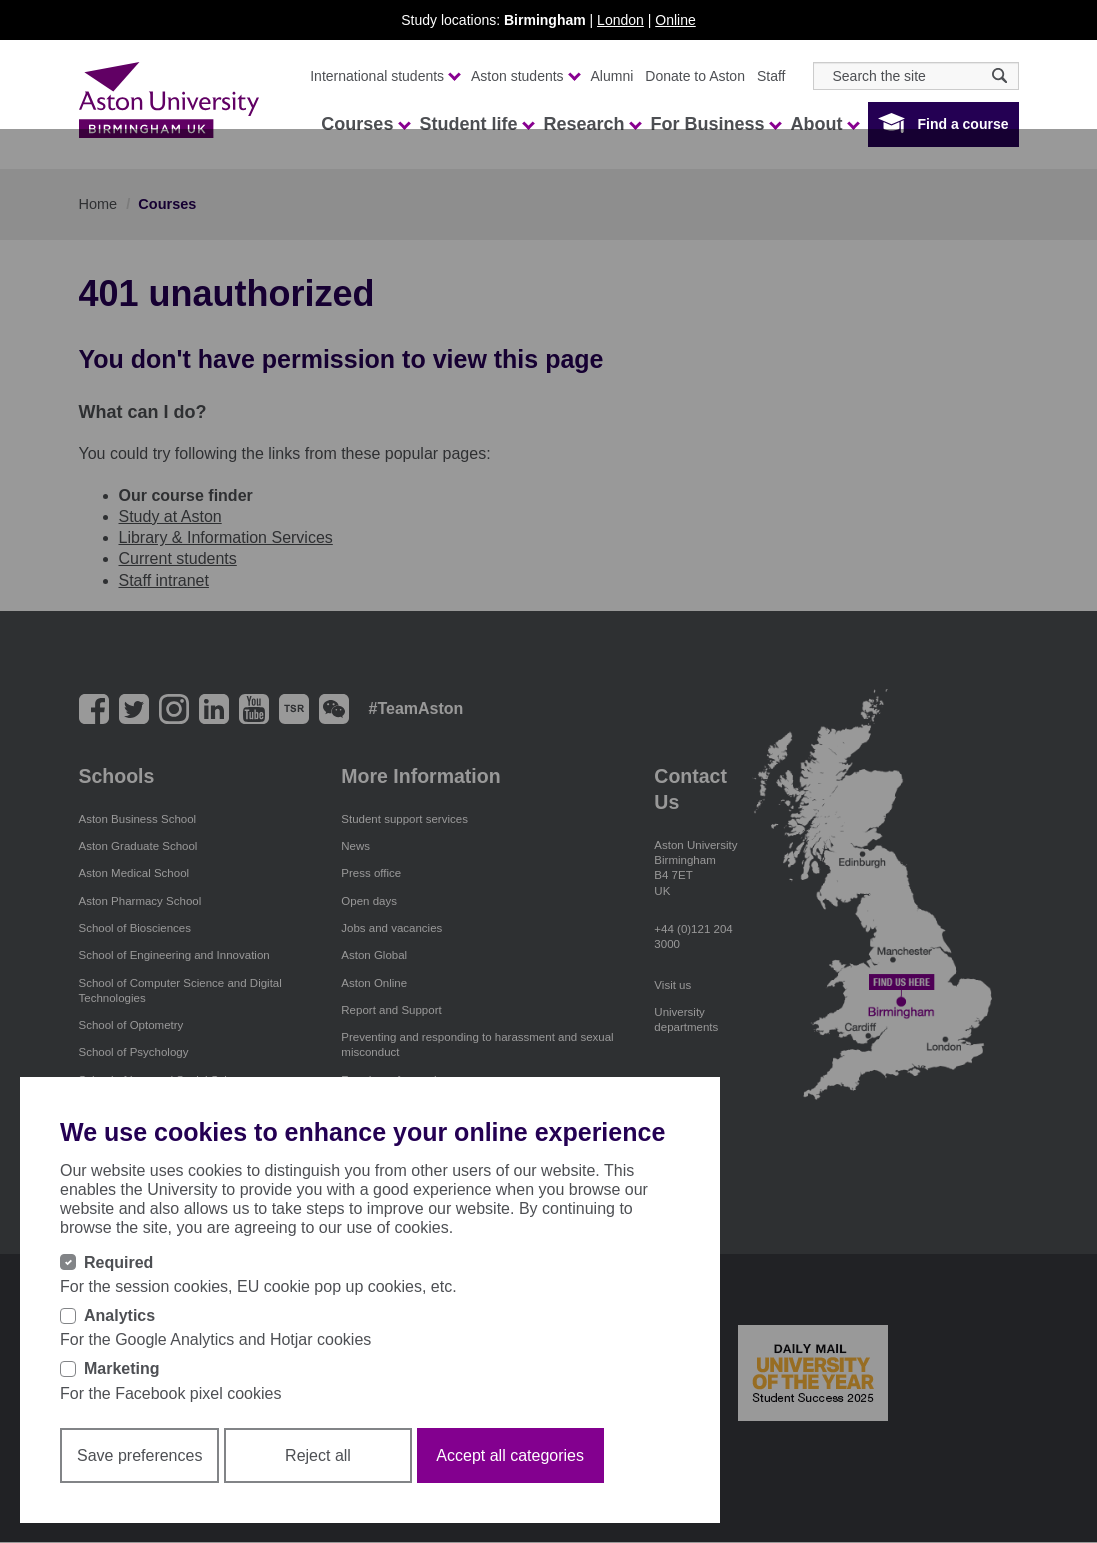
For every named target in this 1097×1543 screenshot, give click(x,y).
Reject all (318, 1455)
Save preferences (139, 1455)
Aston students (525, 76)
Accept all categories (510, 1455)
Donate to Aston (695, 76)
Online (675, 20)
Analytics (119, 1315)
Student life (476, 124)
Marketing (122, 1368)
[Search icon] (999, 75)
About (824, 124)
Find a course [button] (962, 124)
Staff (771, 76)
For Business (715, 124)
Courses (365, 124)
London (620, 20)
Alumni (612, 76)
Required (118, 1262)
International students (384, 76)
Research (591, 124)
